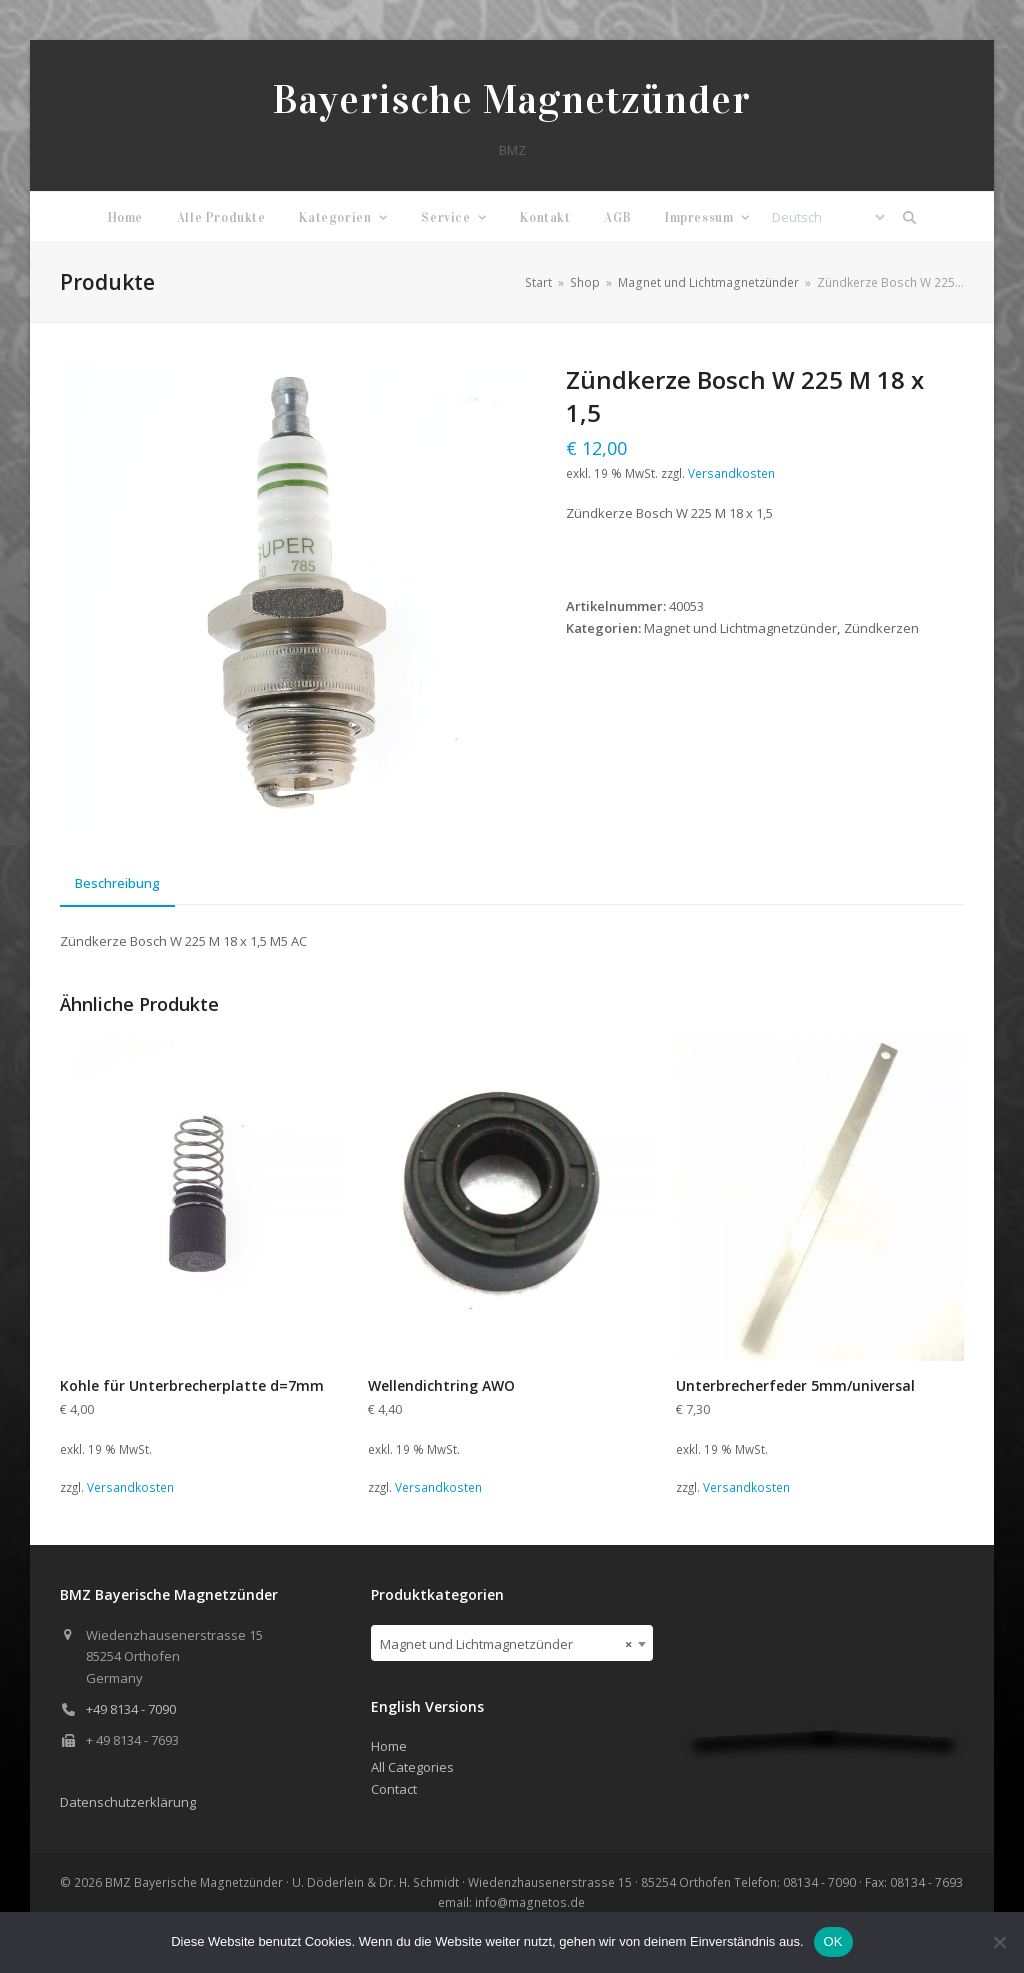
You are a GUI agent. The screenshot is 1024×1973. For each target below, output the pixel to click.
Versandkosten (731, 473)
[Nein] (999, 1942)
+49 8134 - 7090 (131, 1709)
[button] (910, 217)
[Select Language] (828, 217)
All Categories (412, 1767)
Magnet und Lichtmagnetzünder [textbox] (505, 1644)
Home (389, 1746)
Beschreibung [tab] (117, 883)
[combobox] (511, 1643)
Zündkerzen (881, 628)
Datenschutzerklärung (128, 1802)
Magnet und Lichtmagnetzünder (740, 628)
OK (833, 1941)
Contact (394, 1789)
